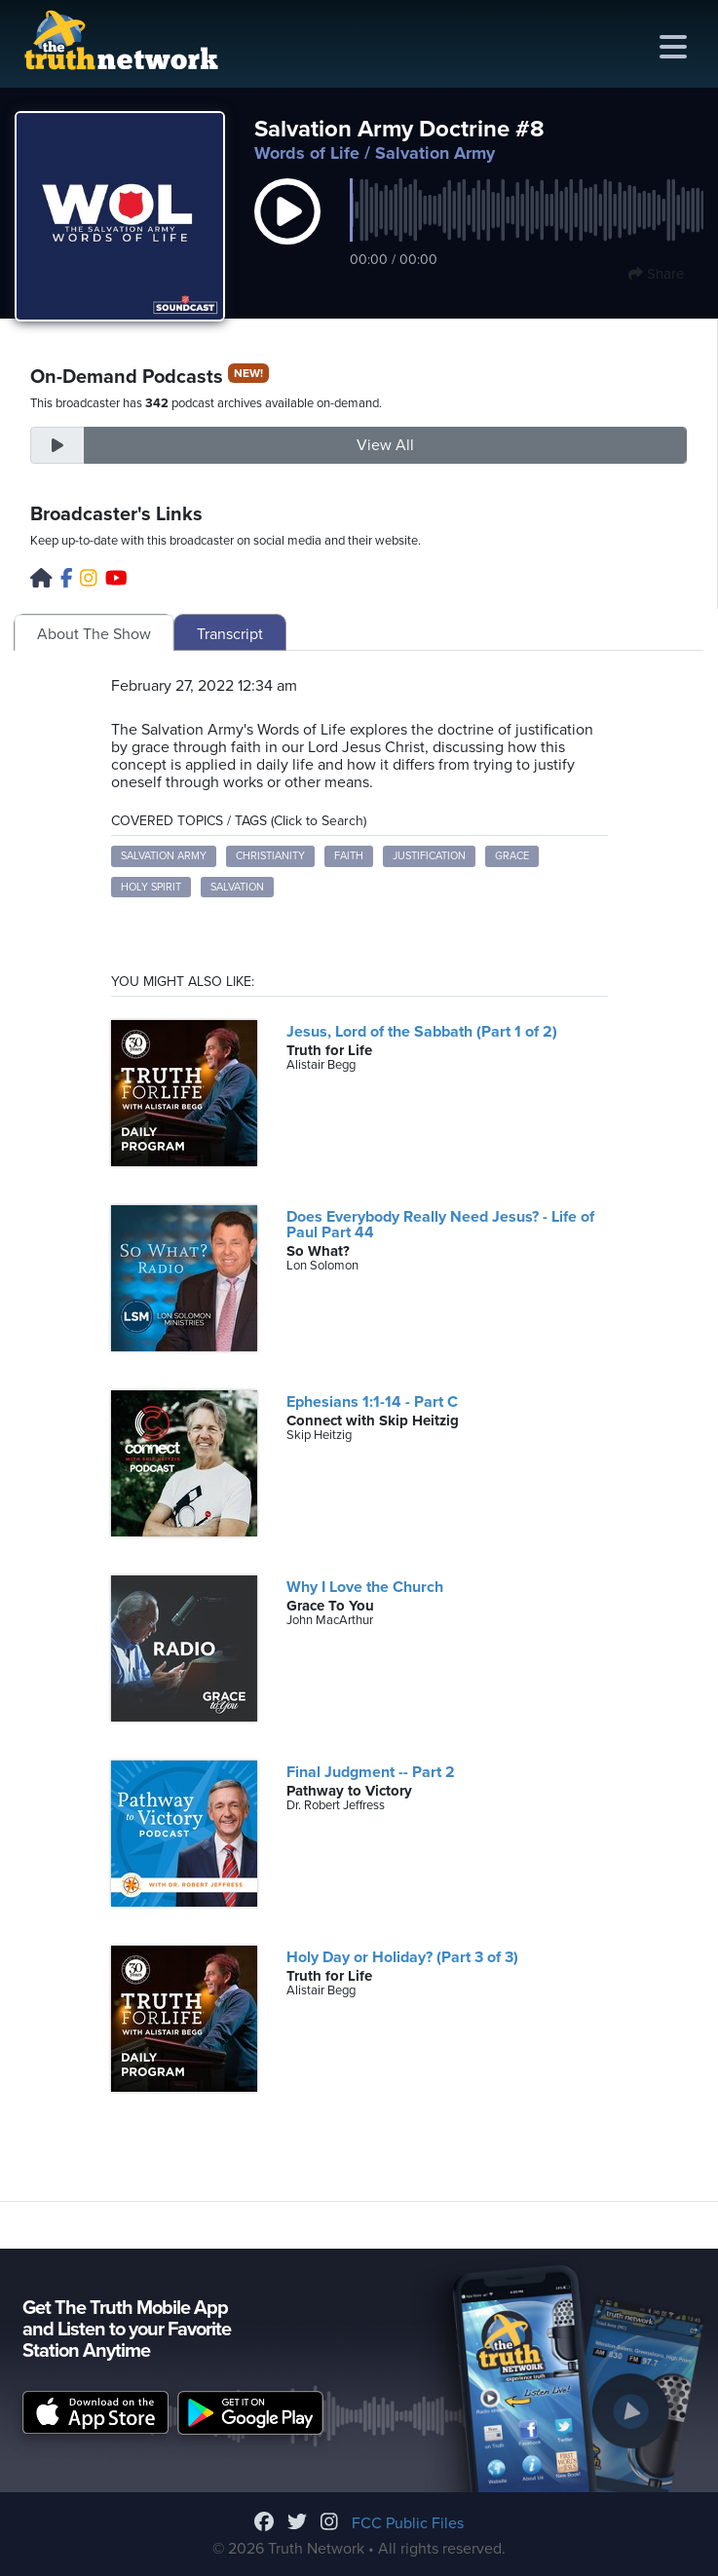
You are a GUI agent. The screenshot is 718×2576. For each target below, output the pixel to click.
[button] (287, 232)
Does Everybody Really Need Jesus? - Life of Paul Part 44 (440, 1224)
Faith (348, 856)
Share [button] (656, 274)
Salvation (237, 887)
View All (385, 445)
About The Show (94, 634)
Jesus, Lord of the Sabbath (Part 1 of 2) (421, 1032)
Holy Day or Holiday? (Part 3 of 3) (402, 1957)
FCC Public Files (408, 2523)
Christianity (270, 856)
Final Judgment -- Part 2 (370, 1772)
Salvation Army (164, 856)
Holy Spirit (151, 887)
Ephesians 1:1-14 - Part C (372, 1402)
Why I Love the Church (364, 1587)
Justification (429, 856)
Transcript (230, 634)
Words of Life (306, 153)
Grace (512, 856)
